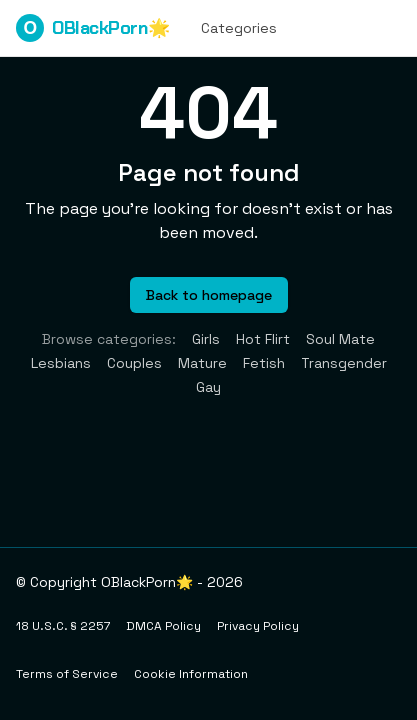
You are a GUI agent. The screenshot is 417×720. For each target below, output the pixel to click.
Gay (208, 387)
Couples (134, 363)
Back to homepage (209, 295)
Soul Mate (340, 339)
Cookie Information (191, 674)
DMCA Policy (163, 626)
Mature (202, 363)
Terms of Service (67, 674)
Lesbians (61, 363)
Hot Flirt (263, 339)
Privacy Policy (258, 626)
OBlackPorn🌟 (92, 28)
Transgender (344, 363)
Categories (239, 28)
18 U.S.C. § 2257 (63, 626)
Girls (206, 339)
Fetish (264, 363)
